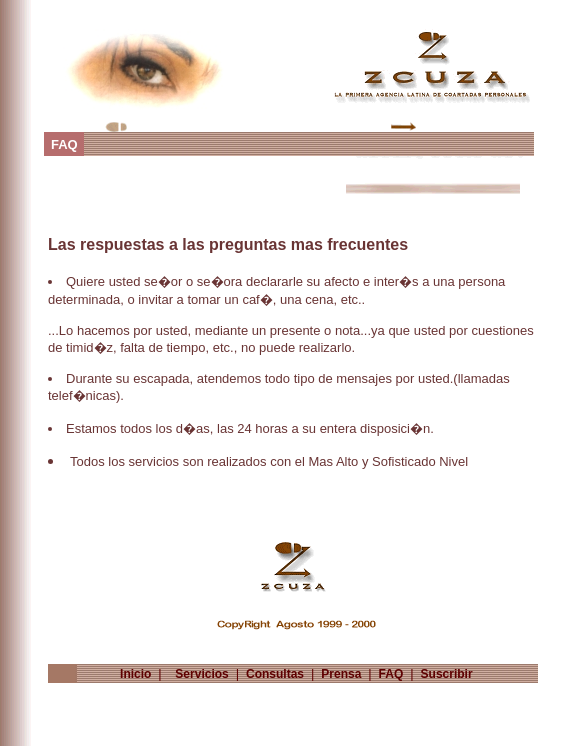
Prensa (341, 674)
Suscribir (446, 674)
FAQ (390, 674)
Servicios (198, 674)
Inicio (132, 674)
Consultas (275, 674)
